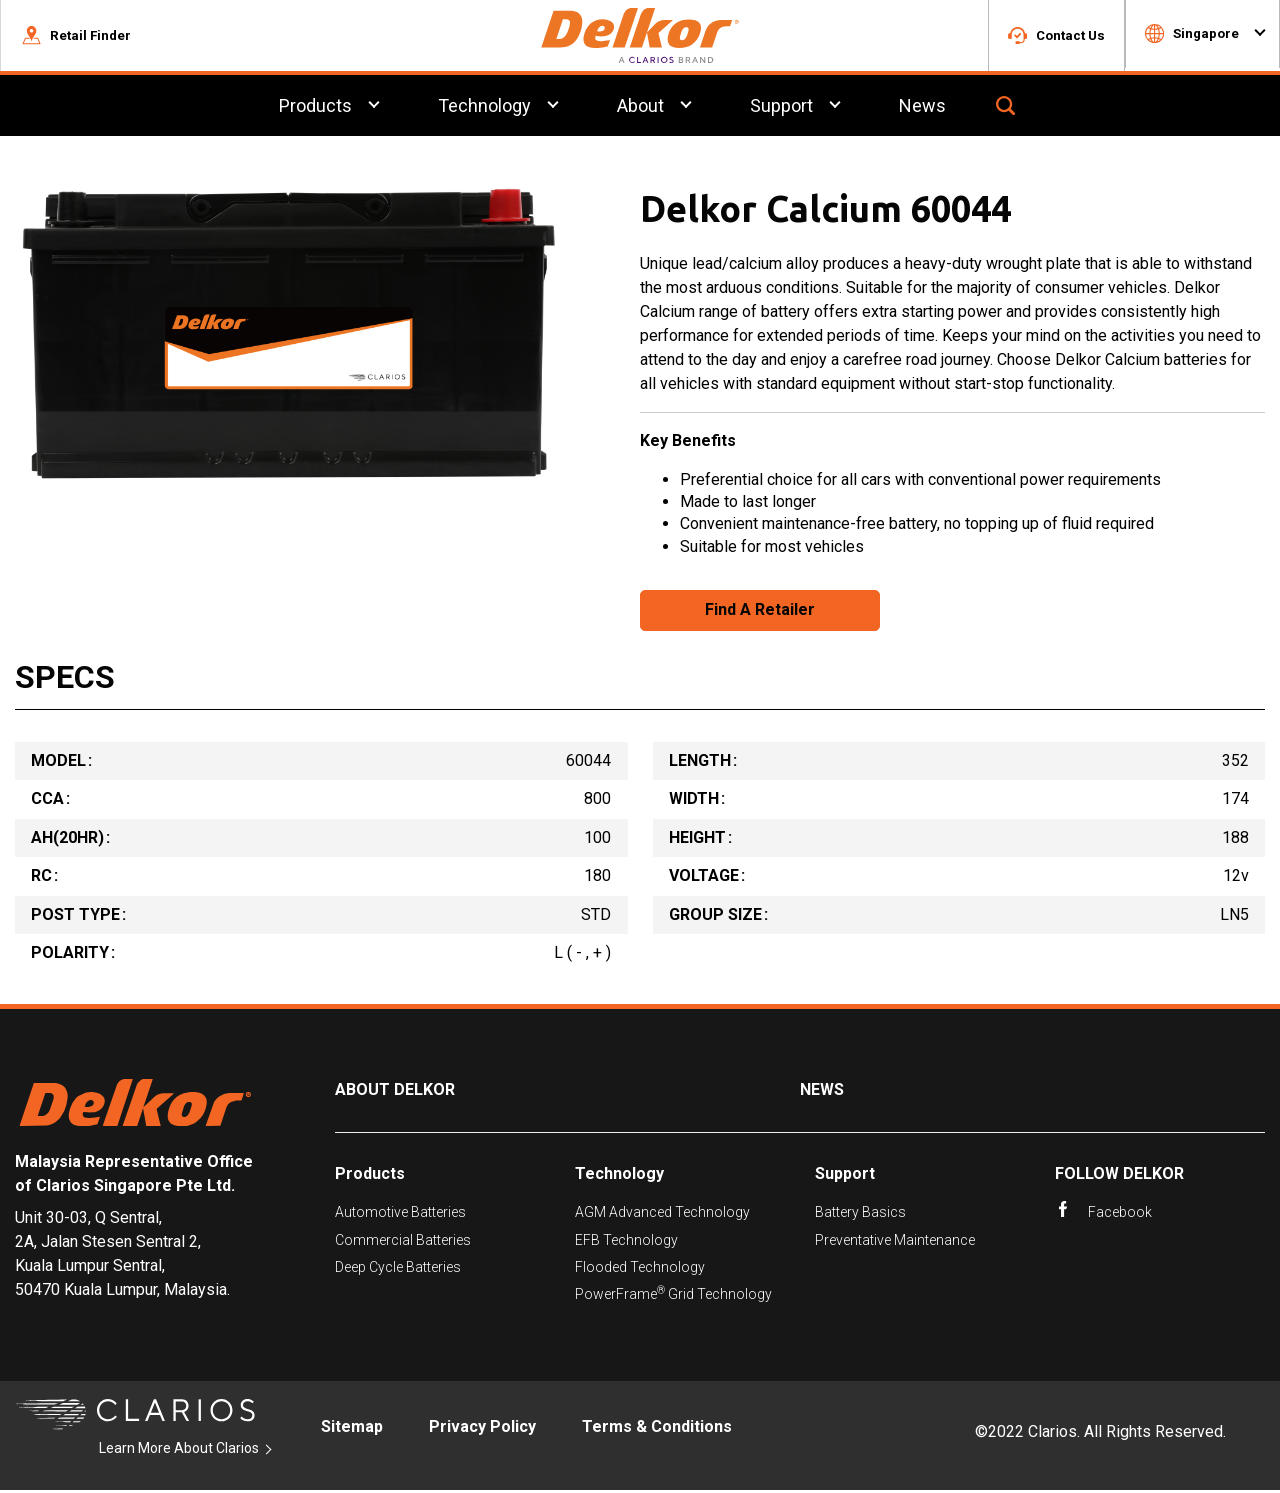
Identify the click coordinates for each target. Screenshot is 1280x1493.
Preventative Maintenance (895, 1242)
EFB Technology (626, 1242)
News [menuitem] (922, 108)
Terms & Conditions (657, 1429)
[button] (76, 37)
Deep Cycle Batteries (398, 1270)
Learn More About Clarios (179, 1451)
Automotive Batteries (400, 1215)
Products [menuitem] (315, 108)
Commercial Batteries (403, 1242)
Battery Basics (860, 1215)
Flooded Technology (640, 1270)
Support (845, 1176)
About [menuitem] (640, 108)
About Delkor (395, 1092)
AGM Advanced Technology (662, 1215)
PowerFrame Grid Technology (673, 1296)
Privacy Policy (482, 1429)
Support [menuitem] (781, 108)
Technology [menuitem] (484, 108)
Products (370, 1176)
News (822, 1092)
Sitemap (352, 1429)
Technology (619, 1176)
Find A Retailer (760, 612)
